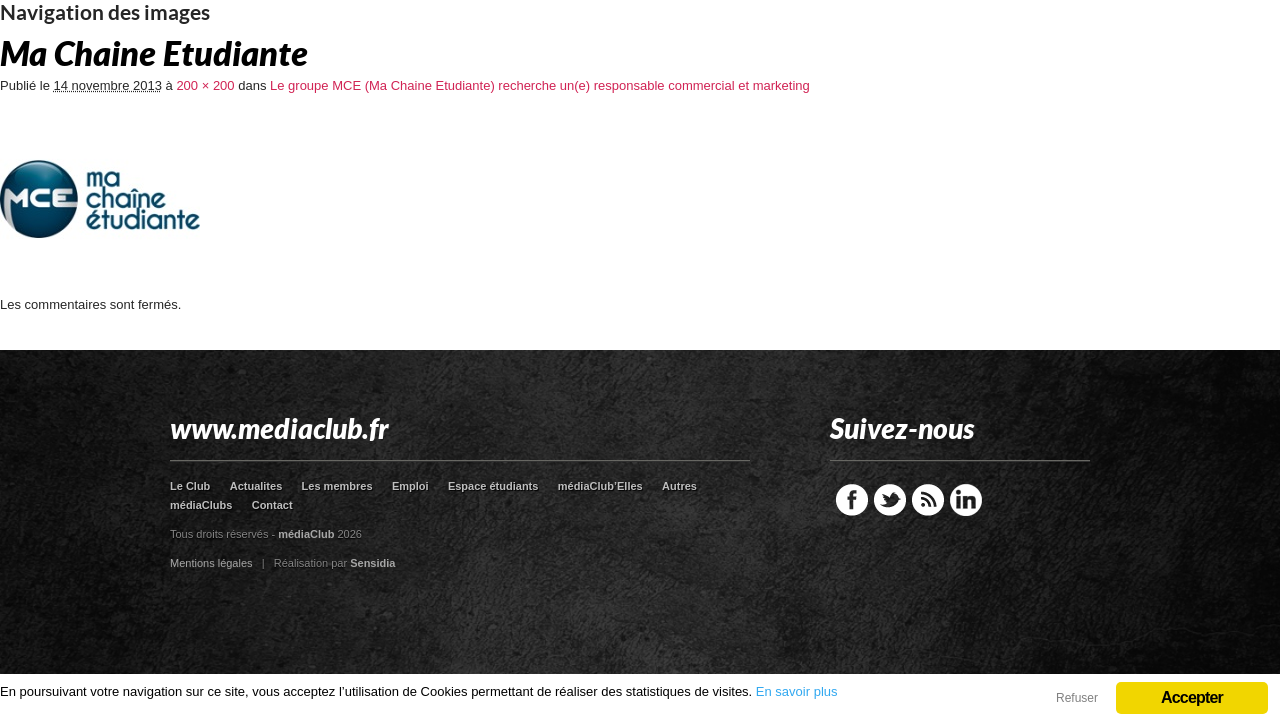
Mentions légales (211, 563)
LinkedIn (966, 500)
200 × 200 (205, 85)
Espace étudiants (493, 486)
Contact (272, 505)
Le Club (190, 486)
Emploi (410, 486)
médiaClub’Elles (600, 486)
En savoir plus (797, 691)
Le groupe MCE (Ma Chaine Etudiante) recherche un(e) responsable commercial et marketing (540, 85)
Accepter (1192, 697)
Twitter (890, 500)
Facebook (852, 500)
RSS (928, 500)
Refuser (1077, 698)
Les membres (337, 486)
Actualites (256, 486)
